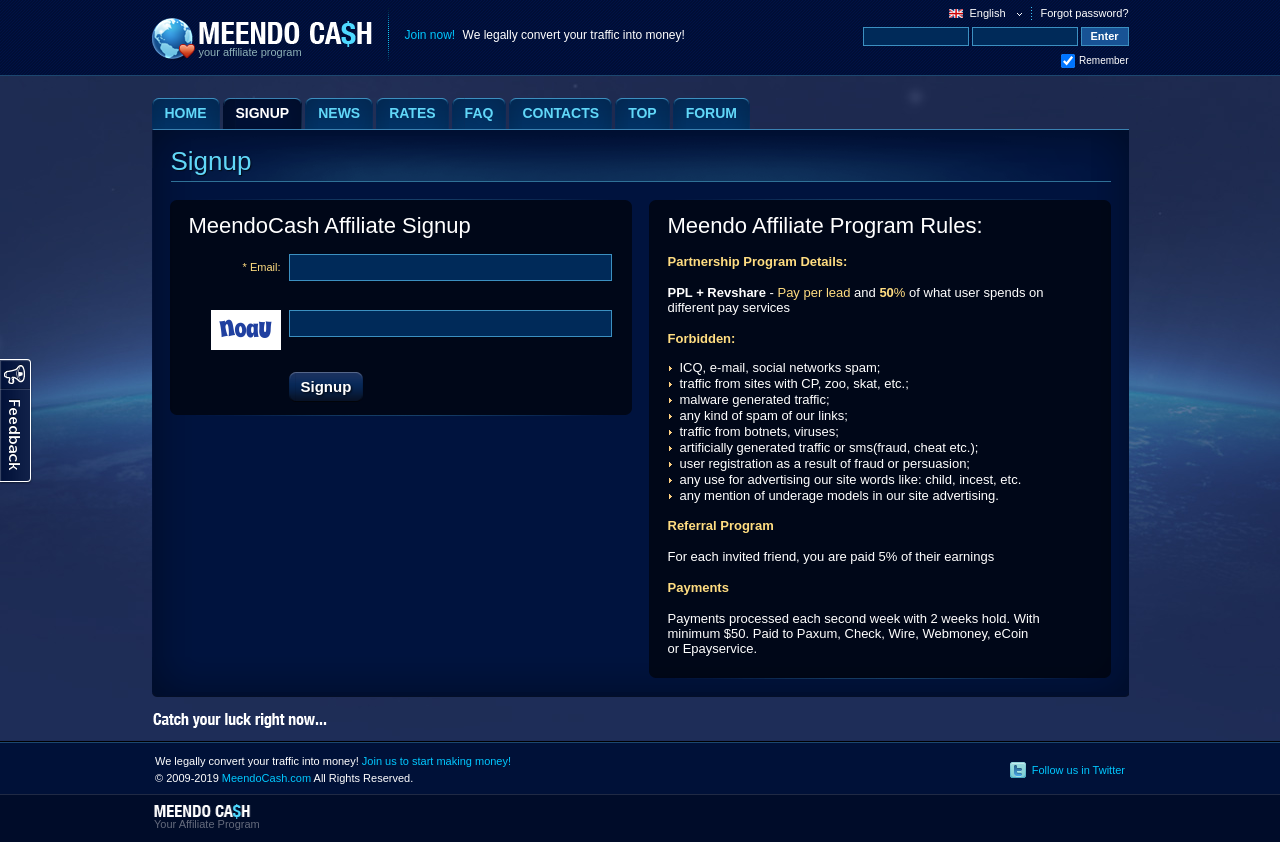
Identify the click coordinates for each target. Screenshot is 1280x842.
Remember (1103, 60)
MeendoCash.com (266, 778)
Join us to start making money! (436, 761)
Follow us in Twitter (1078, 770)
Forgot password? (1084, 13)
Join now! (430, 35)
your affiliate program (250, 52)
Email (264, 267)
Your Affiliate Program (207, 824)
